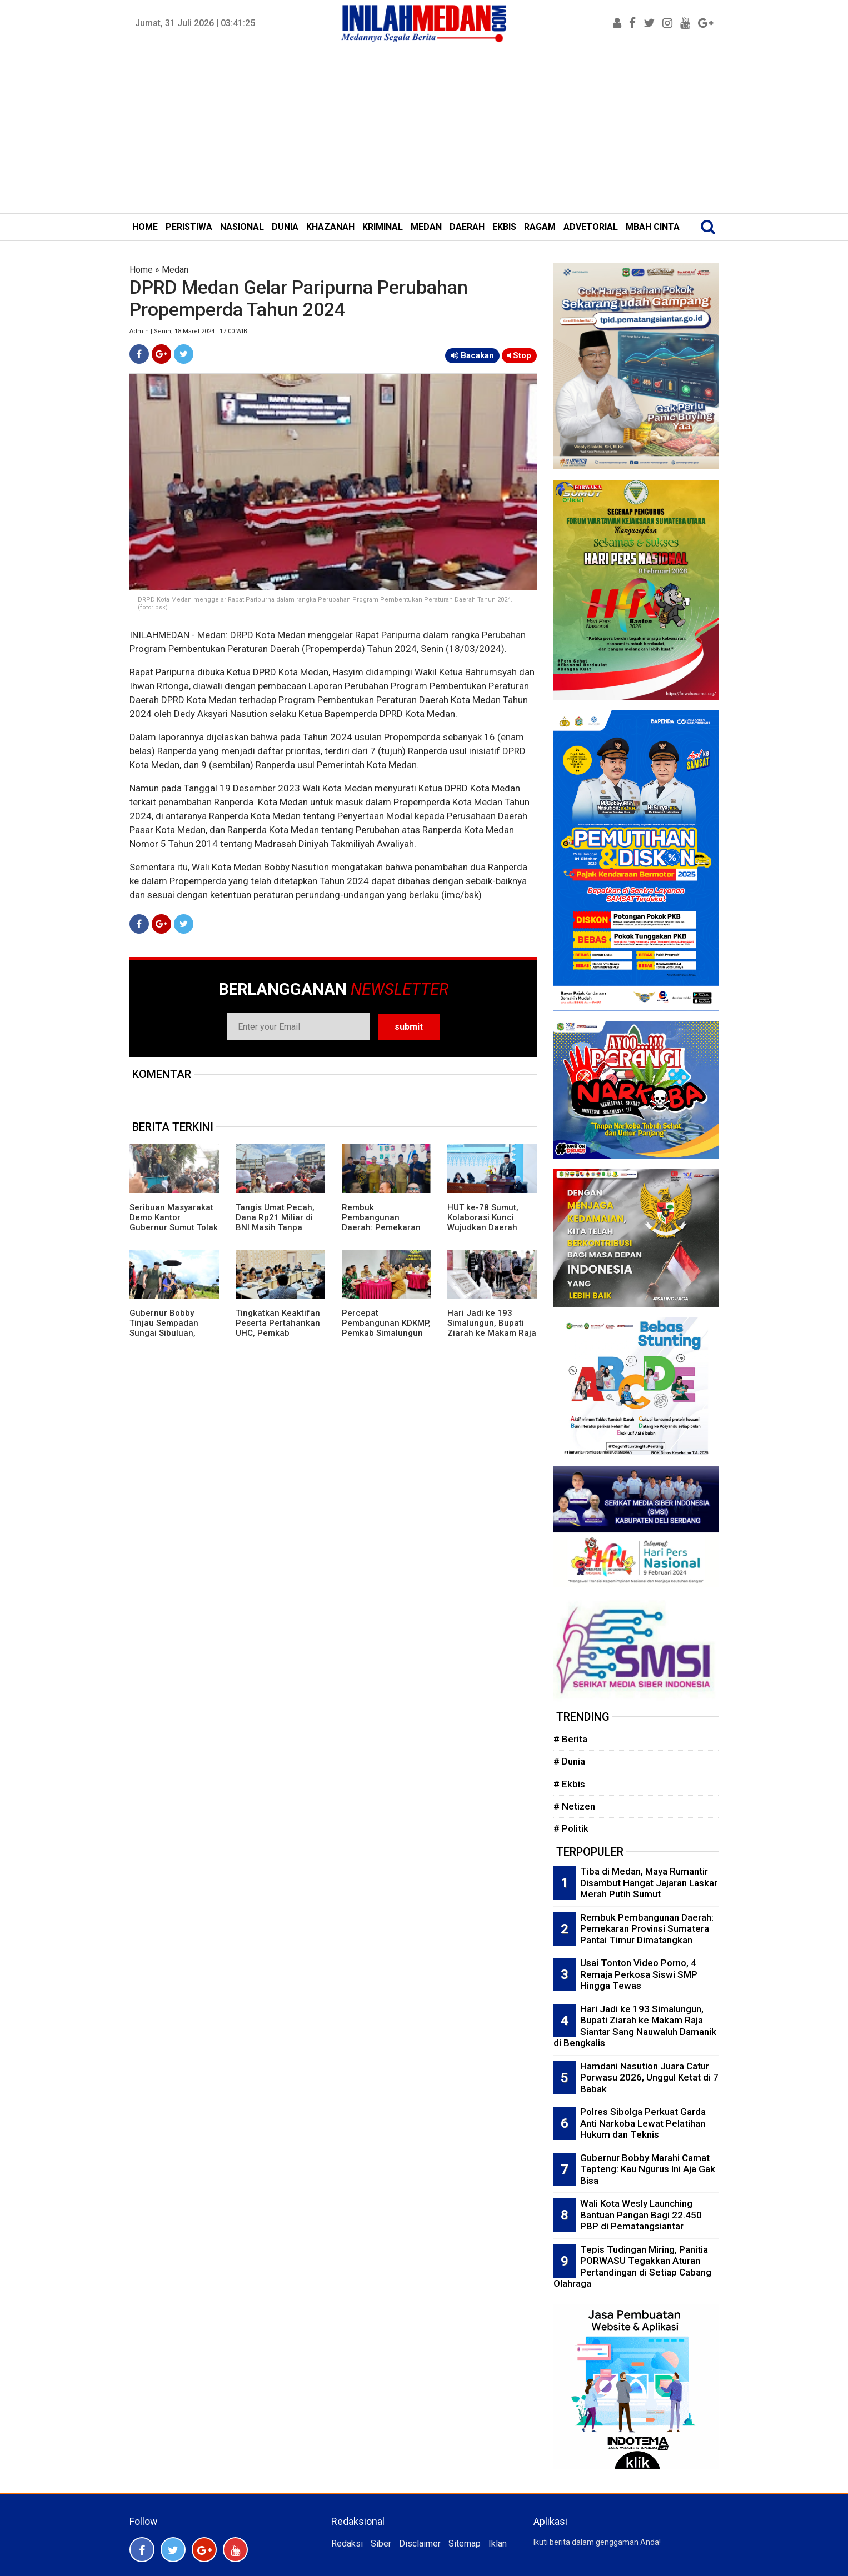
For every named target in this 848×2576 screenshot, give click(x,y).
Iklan (497, 2543)
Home (141, 269)
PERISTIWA (189, 227)
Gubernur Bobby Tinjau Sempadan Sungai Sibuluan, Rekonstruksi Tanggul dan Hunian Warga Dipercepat (172, 1338)
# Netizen (574, 1806)
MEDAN (426, 227)
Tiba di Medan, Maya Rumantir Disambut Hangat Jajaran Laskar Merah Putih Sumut (648, 1883)
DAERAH (467, 227)
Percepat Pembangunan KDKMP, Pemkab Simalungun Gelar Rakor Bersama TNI (386, 1333)
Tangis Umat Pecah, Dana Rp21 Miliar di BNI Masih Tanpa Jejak (275, 1222)
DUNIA (285, 227)
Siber (381, 2543)
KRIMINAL (382, 227)
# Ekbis (569, 1784)
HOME (145, 227)
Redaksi (347, 2543)
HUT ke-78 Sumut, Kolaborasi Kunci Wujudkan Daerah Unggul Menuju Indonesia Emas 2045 (489, 1227)
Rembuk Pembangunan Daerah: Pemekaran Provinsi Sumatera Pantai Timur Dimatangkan (381, 1232)
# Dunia (569, 1761)
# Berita (570, 1739)
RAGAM (540, 227)
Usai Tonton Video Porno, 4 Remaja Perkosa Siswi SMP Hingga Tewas (638, 1974)
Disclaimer (420, 2543)
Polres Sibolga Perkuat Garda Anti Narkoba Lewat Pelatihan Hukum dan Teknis (643, 2123)
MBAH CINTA (653, 227)
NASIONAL (242, 227)
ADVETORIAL (590, 227)
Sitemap (464, 2543)
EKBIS (504, 227)
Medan (175, 269)
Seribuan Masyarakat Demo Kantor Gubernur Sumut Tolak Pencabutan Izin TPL (173, 1222)
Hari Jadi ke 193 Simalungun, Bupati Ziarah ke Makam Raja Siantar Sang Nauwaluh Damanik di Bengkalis (491, 1338)
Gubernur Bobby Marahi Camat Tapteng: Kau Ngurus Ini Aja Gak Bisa (647, 2169)
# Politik (570, 1828)
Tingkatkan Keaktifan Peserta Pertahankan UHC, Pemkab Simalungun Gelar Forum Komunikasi (278, 1333)
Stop (519, 355)
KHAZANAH (330, 227)
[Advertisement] (424, 130)
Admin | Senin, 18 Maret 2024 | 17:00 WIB (188, 331)
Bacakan (472, 355)
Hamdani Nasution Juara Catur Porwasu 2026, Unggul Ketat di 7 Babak (649, 2077)
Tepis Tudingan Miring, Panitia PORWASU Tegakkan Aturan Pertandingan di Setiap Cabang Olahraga (632, 2266)
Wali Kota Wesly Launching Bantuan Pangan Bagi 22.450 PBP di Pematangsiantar (641, 2215)
